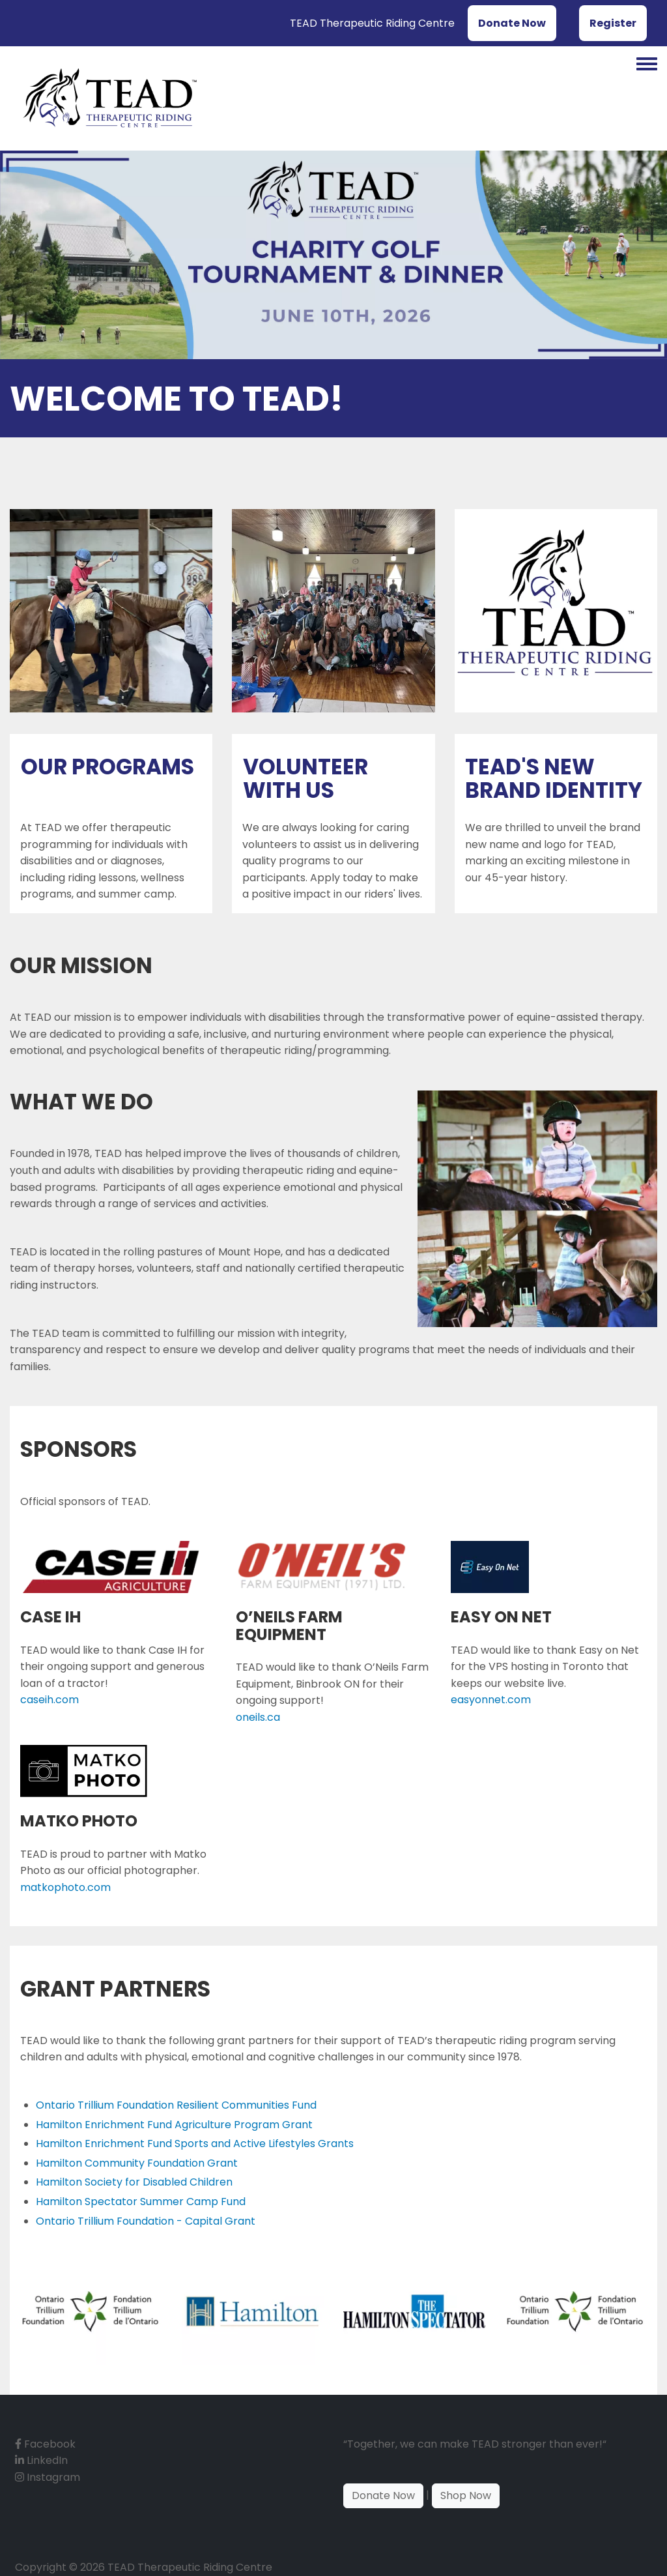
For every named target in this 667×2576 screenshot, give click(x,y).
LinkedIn (41, 2460)
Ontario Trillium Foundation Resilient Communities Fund (176, 2105)
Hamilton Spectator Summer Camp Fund (141, 2201)
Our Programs (107, 767)
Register (612, 23)
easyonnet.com (491, 1699)
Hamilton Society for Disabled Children (134, 2181)
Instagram (47, 2477)
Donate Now (512, 23)
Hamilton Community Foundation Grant (137, 2163)
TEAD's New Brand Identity (553, 779)
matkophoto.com (65, 1887)
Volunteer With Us (305, 779)
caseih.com (49, 1699)
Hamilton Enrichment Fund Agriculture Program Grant (174, 2124)
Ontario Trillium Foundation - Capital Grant (145, 2221)
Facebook (45, 2444)
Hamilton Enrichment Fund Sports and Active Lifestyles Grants (195, 2143)
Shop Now (465, 2495)
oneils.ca (258, 1717)
